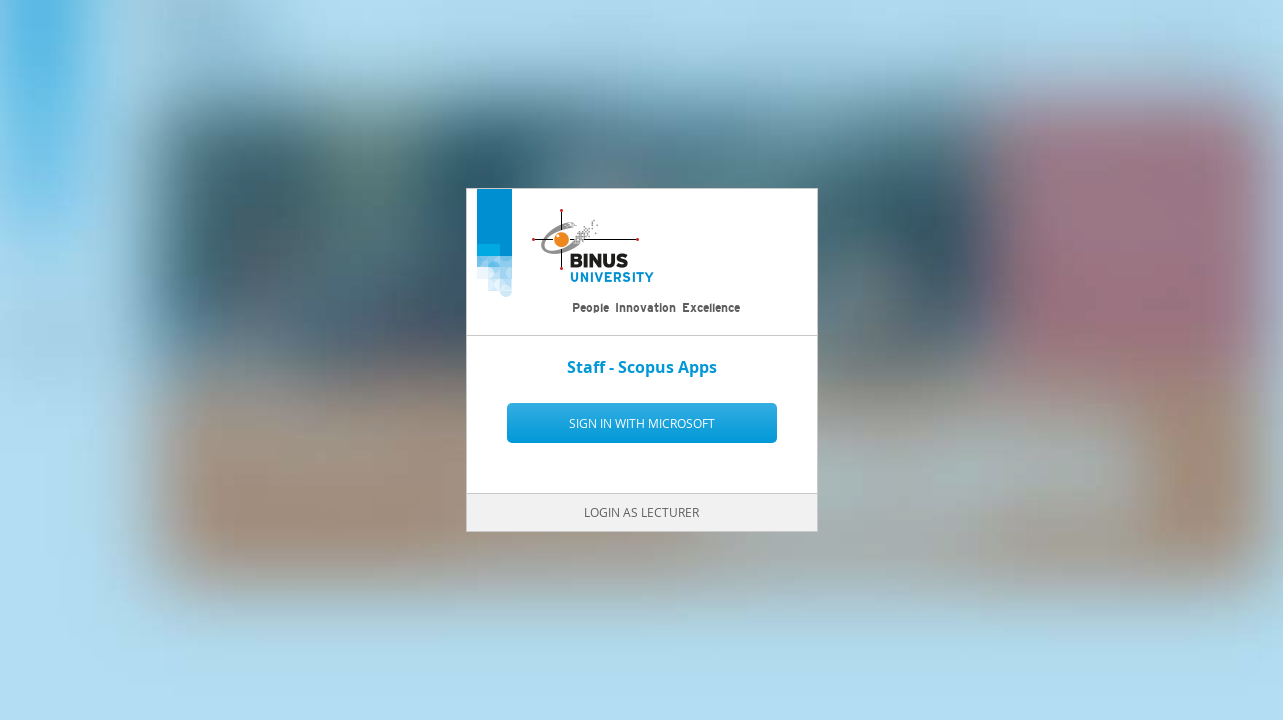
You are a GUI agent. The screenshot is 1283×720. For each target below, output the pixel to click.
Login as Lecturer (641, 512)
